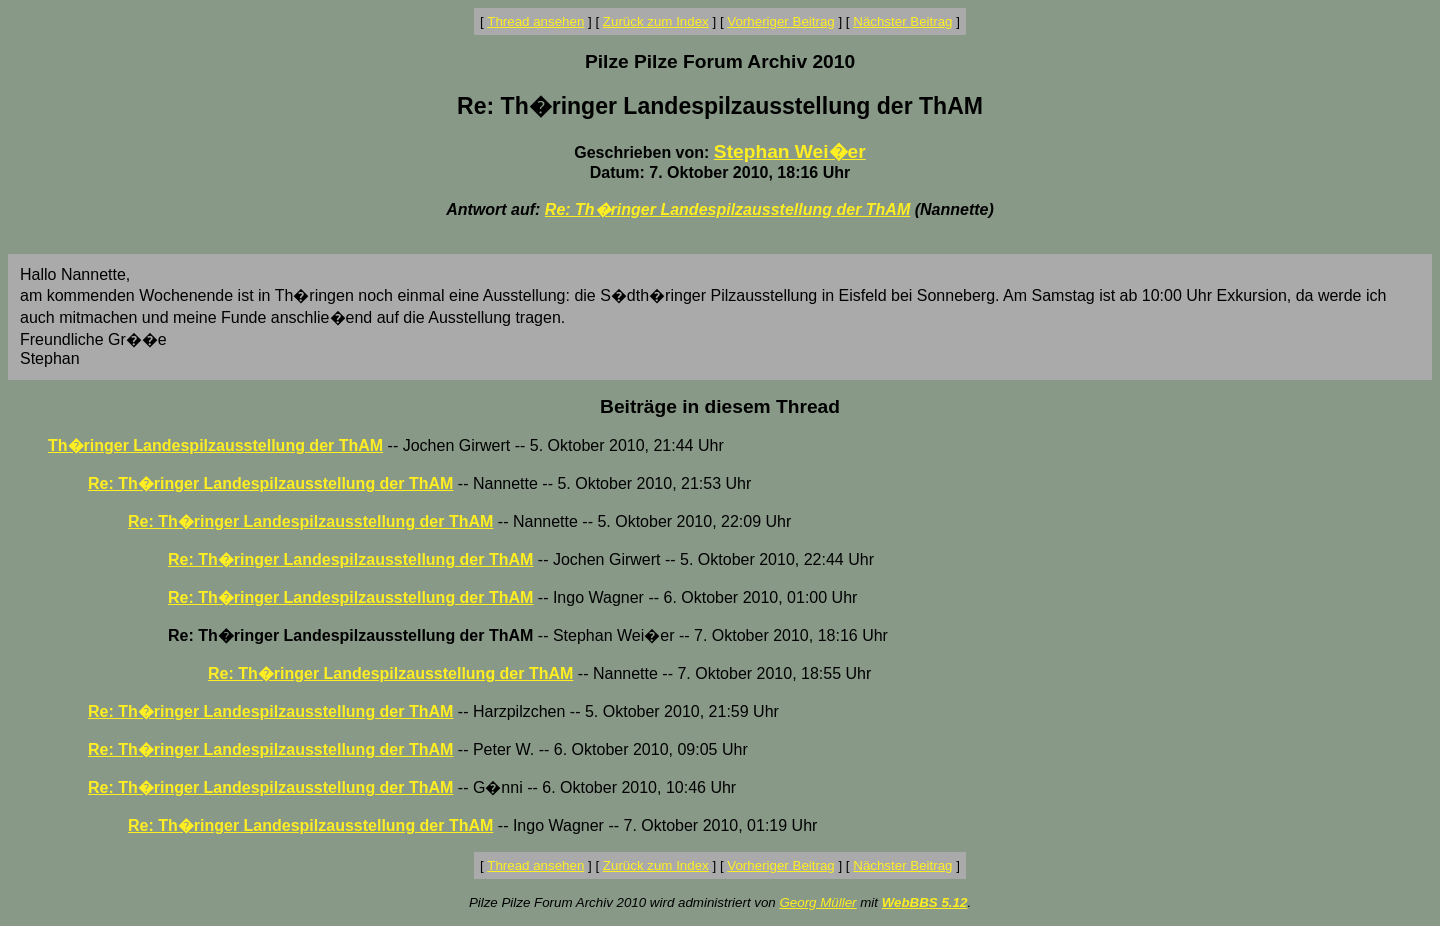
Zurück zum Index (656, 21)
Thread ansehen (535, 21)
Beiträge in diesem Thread (720, 406)
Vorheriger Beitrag (780, 21)
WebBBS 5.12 (925, 902)
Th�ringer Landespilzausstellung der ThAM (215, 445)
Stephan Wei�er (790, 151)
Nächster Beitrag (902, 21)
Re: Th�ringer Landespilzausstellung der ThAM (727, 209)
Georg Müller (817, 902)
